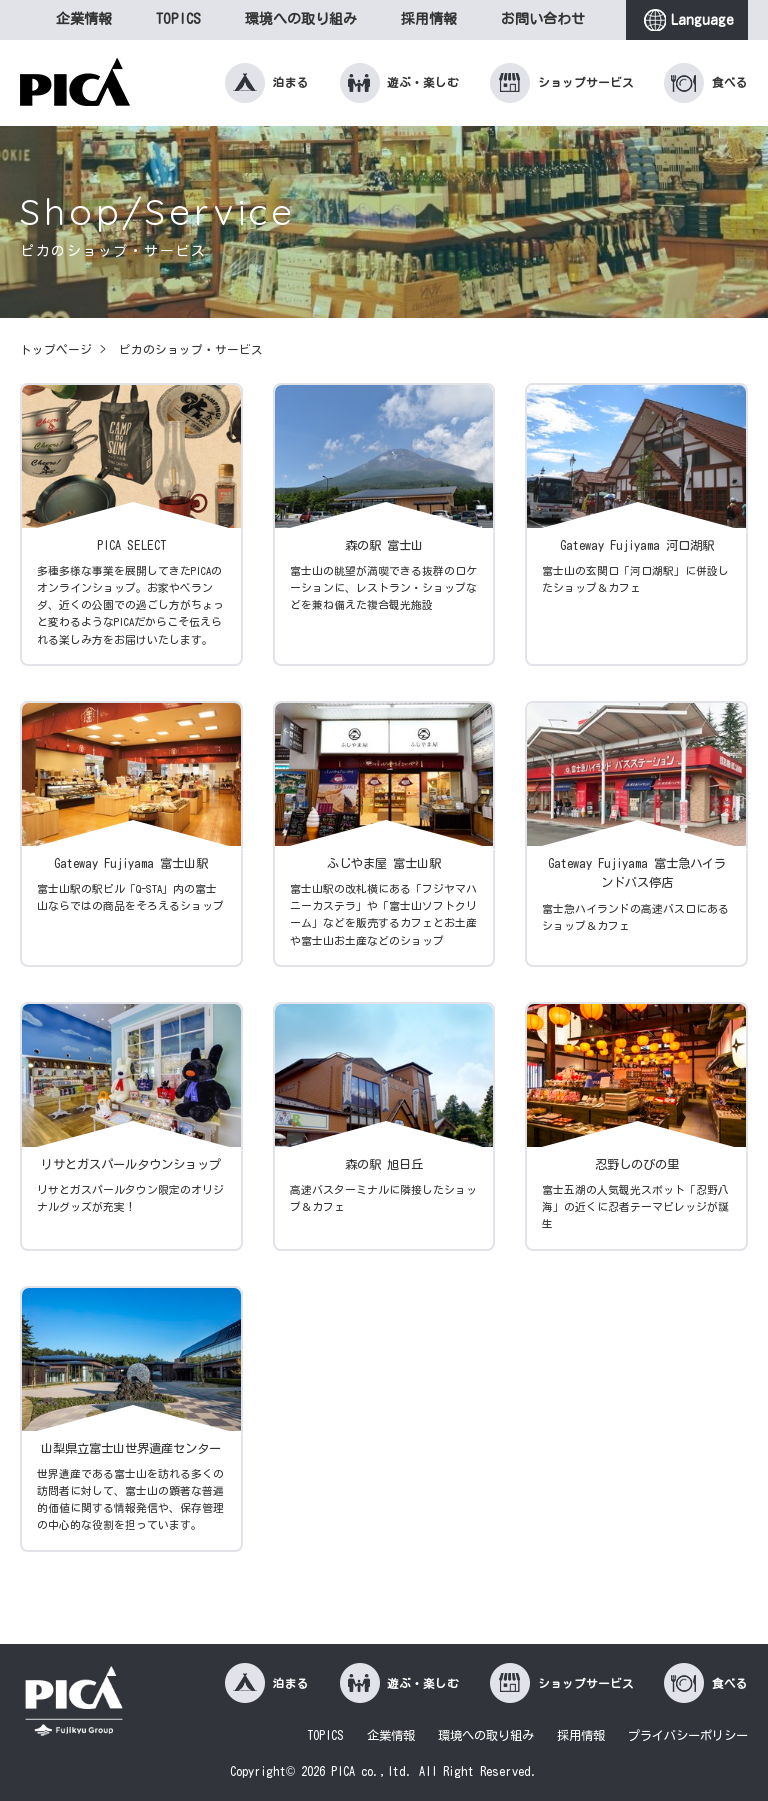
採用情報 (429, 19)
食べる (706, 83)
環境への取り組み (301, 19)
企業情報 (84, 19)
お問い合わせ (543, 19)
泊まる (267, 83)
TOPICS (178, 19)
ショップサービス (562, 83)
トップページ (56, 349)
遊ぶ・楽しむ (400, 83)
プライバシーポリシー (688, 1735)
